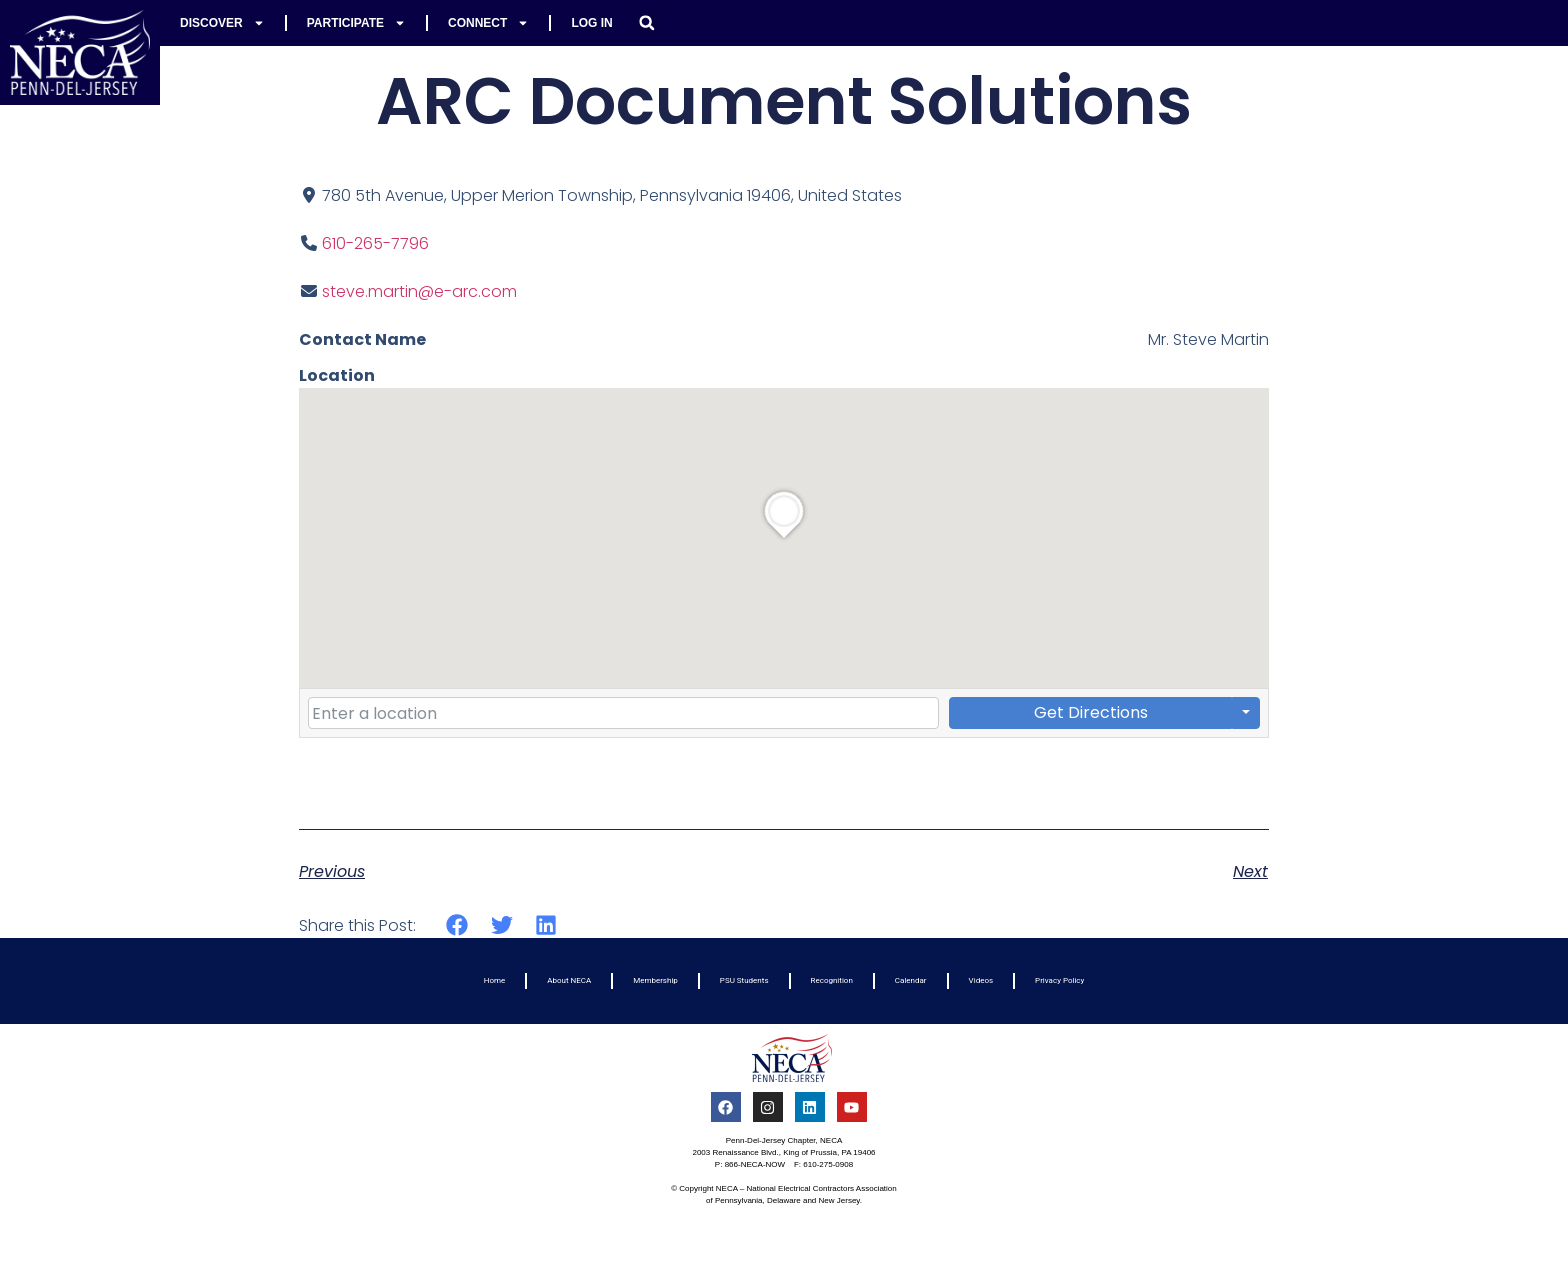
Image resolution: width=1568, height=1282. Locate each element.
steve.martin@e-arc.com (419, 291)
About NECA (569, 980)
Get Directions (1091, 712)
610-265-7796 (375, 243)
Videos (981, 980)
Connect (488, 23)
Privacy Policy (1059, 980)
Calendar (911, 980)
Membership (655, 980)
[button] (647, 23)
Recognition (832, 980)
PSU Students (744, 980)
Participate (356, 23)
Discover (222, 23)
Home (495, 980)
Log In (591, 23)
